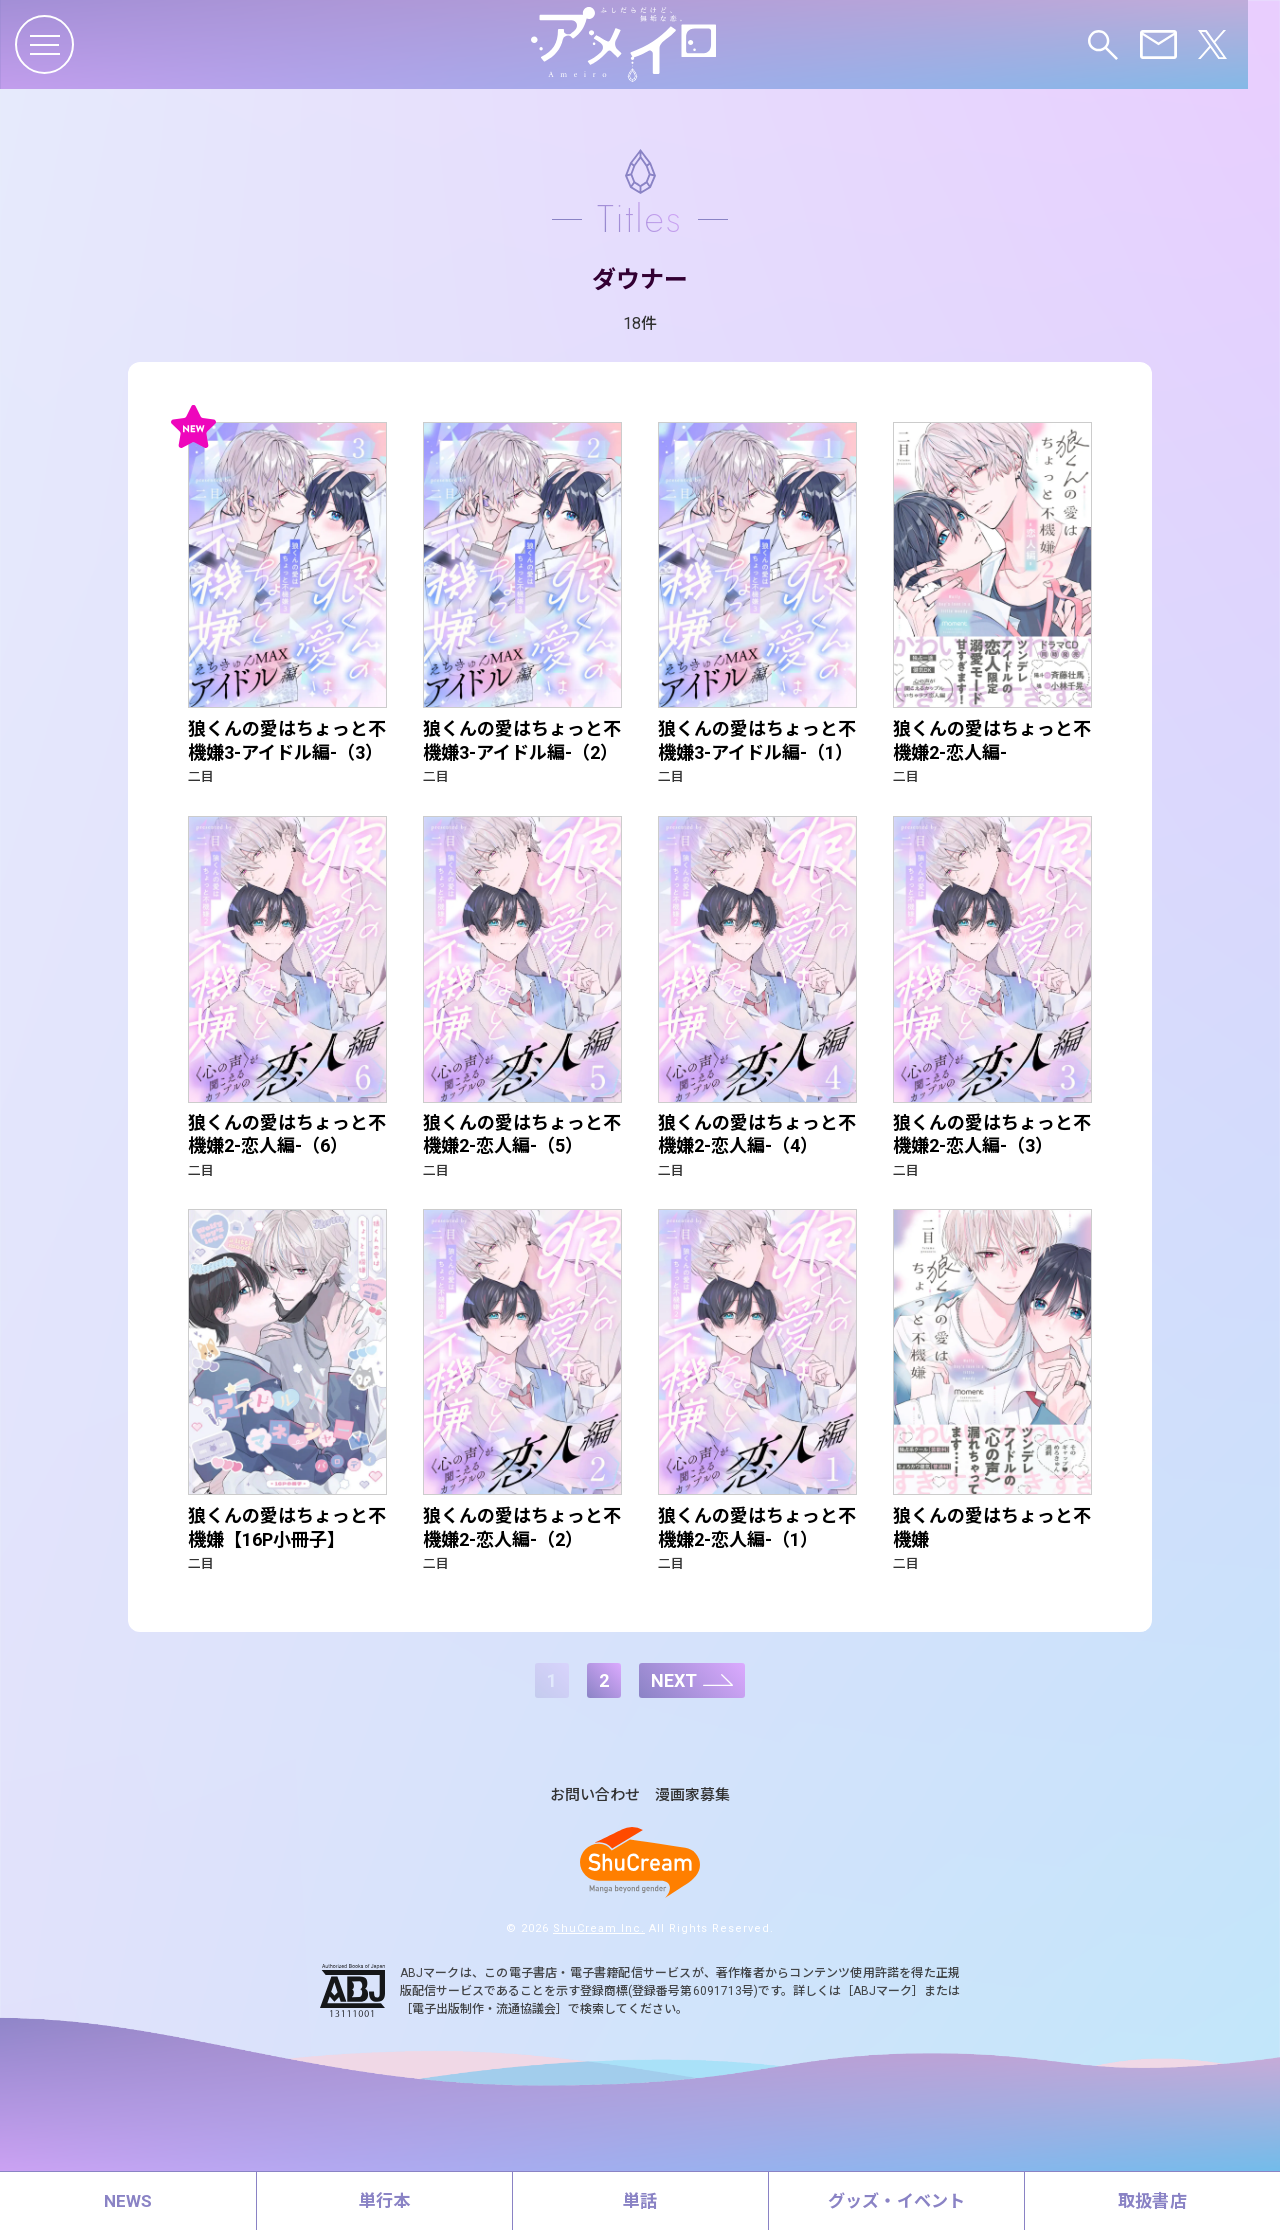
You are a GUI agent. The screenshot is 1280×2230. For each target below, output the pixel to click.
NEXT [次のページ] (674, 1699)
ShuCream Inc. (599, 1947)
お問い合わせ (595, 1815)
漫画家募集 (692, 1815)
